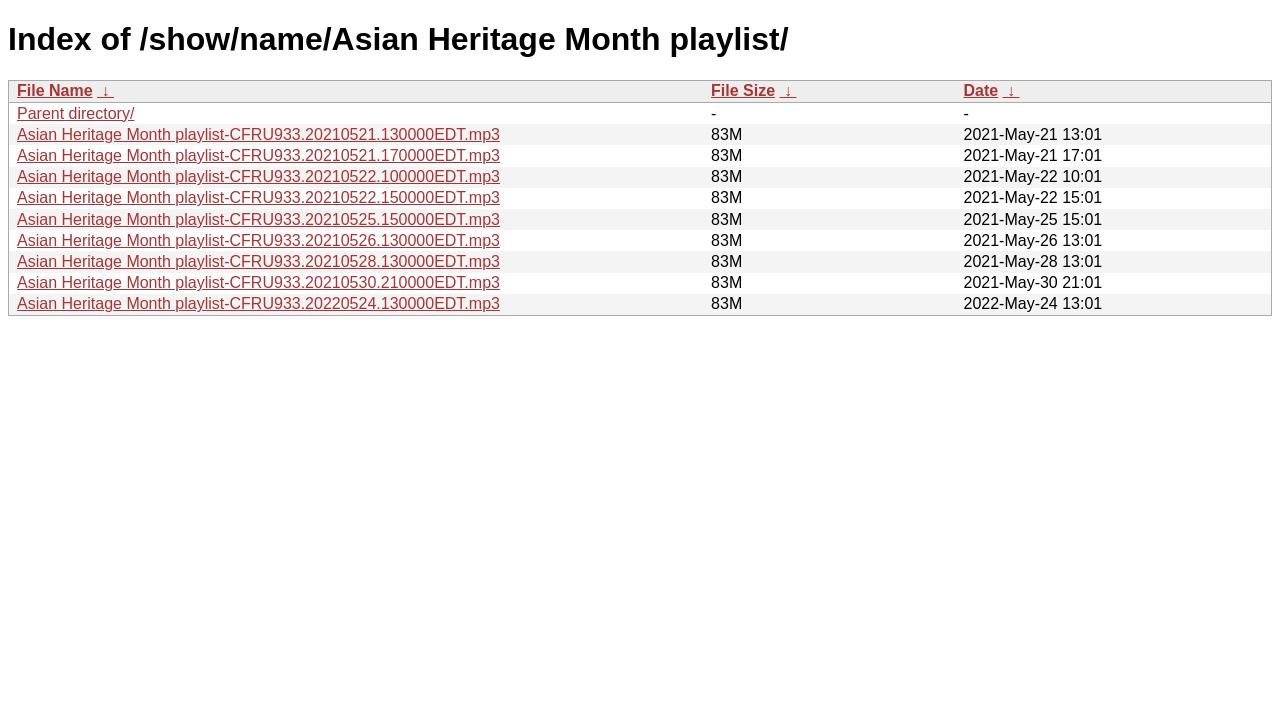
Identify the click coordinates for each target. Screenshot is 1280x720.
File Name (55, 90)
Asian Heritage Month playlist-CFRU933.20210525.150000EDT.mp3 (258, 219)
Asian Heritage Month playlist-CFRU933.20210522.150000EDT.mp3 (258, 197)
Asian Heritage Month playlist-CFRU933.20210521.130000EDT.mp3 (258, 134)
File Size (743, 90)
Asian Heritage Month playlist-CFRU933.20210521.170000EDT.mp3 (258, 155)
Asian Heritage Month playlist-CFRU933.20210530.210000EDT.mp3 (258, 282)
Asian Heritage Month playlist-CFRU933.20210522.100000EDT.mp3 (258, 176)
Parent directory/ (75, 113)
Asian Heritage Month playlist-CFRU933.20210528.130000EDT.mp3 (258, 261)
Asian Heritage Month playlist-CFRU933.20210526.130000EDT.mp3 (258, 240)
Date (980, 90)
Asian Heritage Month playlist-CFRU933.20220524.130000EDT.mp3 (258, 303)
